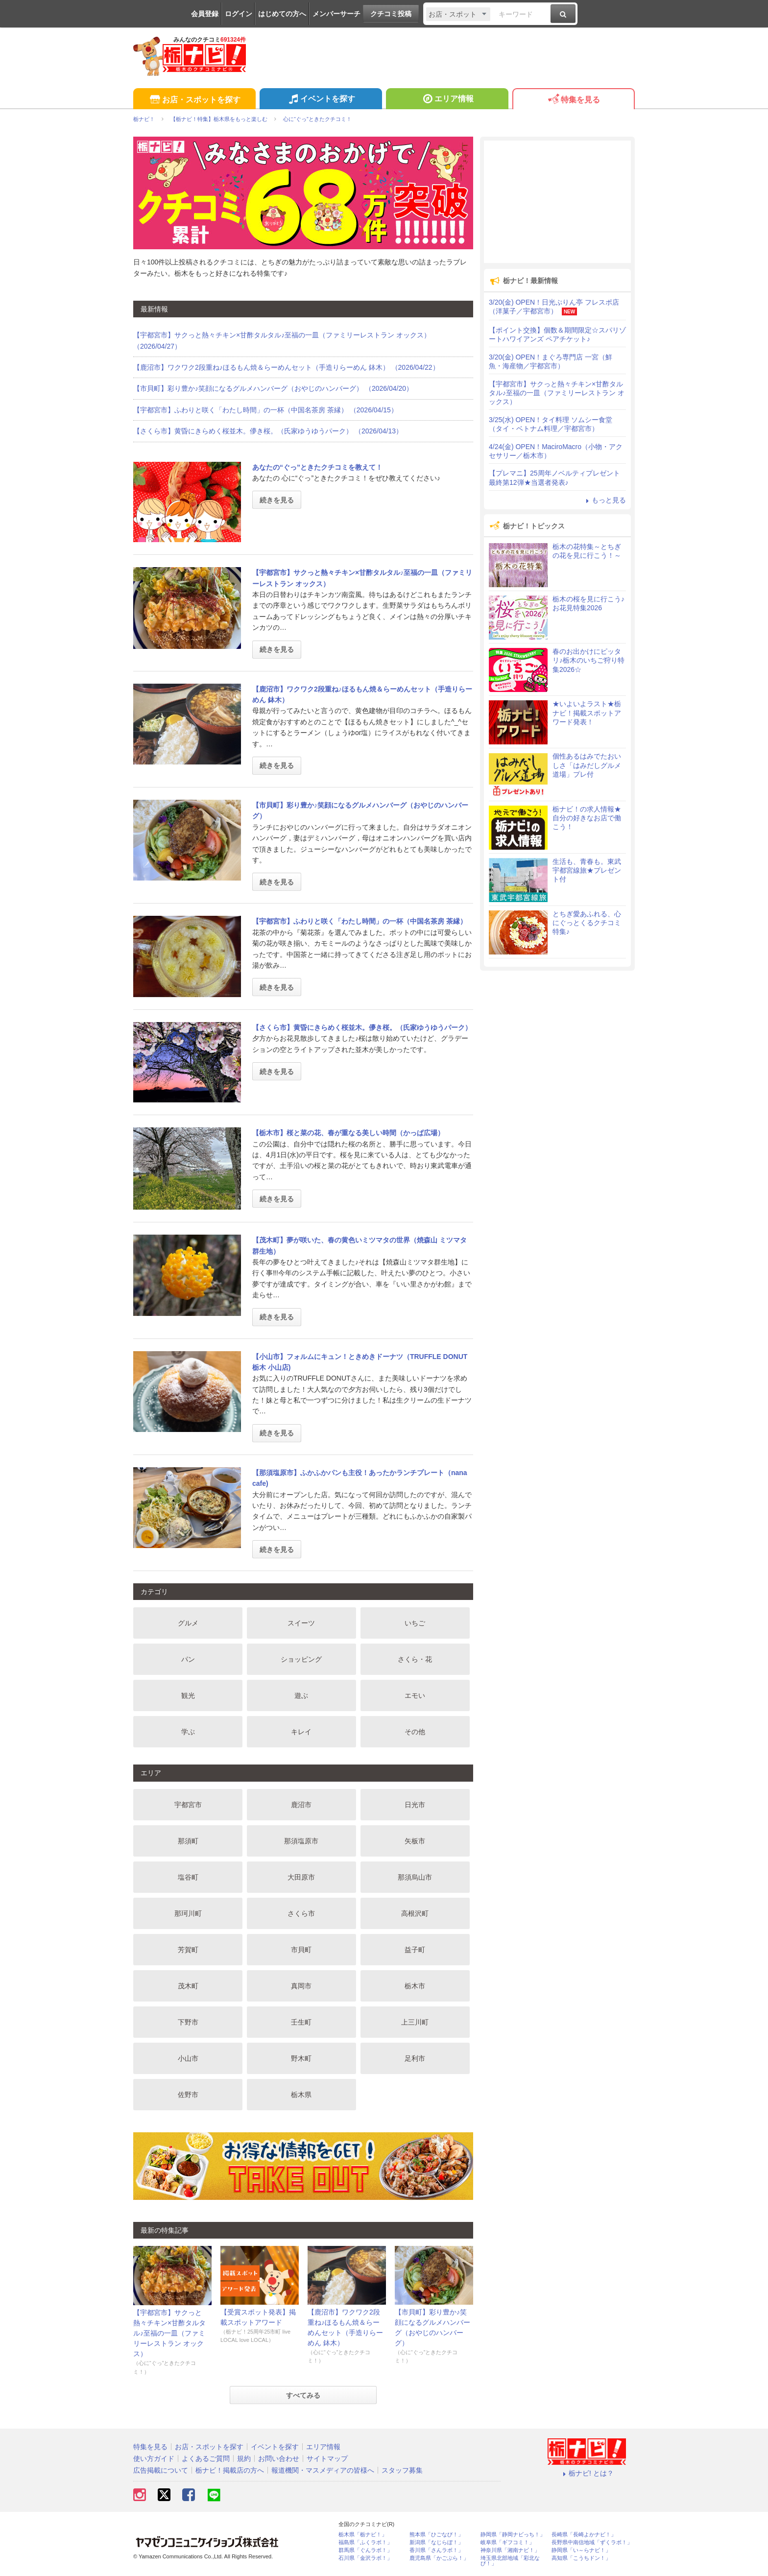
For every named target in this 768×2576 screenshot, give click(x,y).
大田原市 (301, 1877)
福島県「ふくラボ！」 (365, 2542)
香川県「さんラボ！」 (436, 2550)
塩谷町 (188, 1877)
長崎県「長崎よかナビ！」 (584, 2534)
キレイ (301, 1732)
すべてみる (303, 2395)
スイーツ (301, 1623)
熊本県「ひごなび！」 (436, 2534)
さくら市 (301, 1913)
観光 (188, 1695)
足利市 (415, 2058)
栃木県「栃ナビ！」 (362, 2534)
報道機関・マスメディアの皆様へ (322, 2470)
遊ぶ (301, 1695)
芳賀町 (188, 1950)
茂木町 (188, 1986)
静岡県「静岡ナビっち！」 (512, 2534)
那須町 (188, 1841)
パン (188, 1659)
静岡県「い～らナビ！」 (581, 2550)
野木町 (301, 2058)
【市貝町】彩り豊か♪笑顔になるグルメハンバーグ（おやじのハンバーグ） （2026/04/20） (273, 388)
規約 (244, 2458)
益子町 (415, 1950)
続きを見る (277, 500)
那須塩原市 (301, 1841)
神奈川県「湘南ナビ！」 (510, 2550)
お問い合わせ (278, 2458)
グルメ (188, 1623)
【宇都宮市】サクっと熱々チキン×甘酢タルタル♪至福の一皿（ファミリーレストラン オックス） (169, 2333)
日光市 (415, 1805)
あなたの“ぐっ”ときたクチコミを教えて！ (317, 467)
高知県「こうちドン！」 (581, 2558)
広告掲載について (160, 2470)
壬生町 (301, 2022)
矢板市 (415, 1841)
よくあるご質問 (206, 2458)
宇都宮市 (188, 1805)
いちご (415, 1623)
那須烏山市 (415, 1877)
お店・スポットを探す (194, 100)
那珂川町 (188, 1913)
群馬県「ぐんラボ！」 (365, 2550)
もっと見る (604, 500)
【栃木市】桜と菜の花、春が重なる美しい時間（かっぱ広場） (348, 1133)
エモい (415, 1695)
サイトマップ (327, 2458)
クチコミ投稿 (390, 14)
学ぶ (188, 1732)
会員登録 (204, 14)
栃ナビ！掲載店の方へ (229, 2470)
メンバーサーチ (336, 14)
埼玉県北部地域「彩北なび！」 (510, 2560)
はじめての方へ (282, 14)
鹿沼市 (301, 1805)
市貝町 (301, 1950)
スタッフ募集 (402, 2470)
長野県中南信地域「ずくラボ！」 (592, 2542)
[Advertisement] (557, 202)
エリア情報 (447, 100)
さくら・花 (415, 1659)
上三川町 (415, 2022)
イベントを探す (321, 100)
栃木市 (415, 1986)
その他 (415, 1732)
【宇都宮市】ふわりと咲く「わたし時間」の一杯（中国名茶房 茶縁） (359, 921)
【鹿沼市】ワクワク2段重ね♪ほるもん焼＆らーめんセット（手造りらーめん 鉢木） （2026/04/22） (286, 367)
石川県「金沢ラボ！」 (365, 2558)
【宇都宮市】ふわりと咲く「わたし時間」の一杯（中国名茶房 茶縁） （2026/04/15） (265, 410)
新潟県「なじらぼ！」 (436, 2542)
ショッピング (301, 1659)
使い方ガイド (153, 2458)
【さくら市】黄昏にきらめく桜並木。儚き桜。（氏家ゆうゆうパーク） (362, 1027)
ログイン (238, 14)
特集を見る (573, 100)
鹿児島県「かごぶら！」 (439, 2558)
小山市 (188, 2058)
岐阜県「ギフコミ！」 (507, 2542)
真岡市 (301, 1986)
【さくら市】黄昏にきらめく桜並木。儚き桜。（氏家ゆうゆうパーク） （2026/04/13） (268, 431)
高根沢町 (415, 1913)
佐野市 (188, 2095)
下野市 (188, 2022)
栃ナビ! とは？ (587, 2473)
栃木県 (301, 2095)
